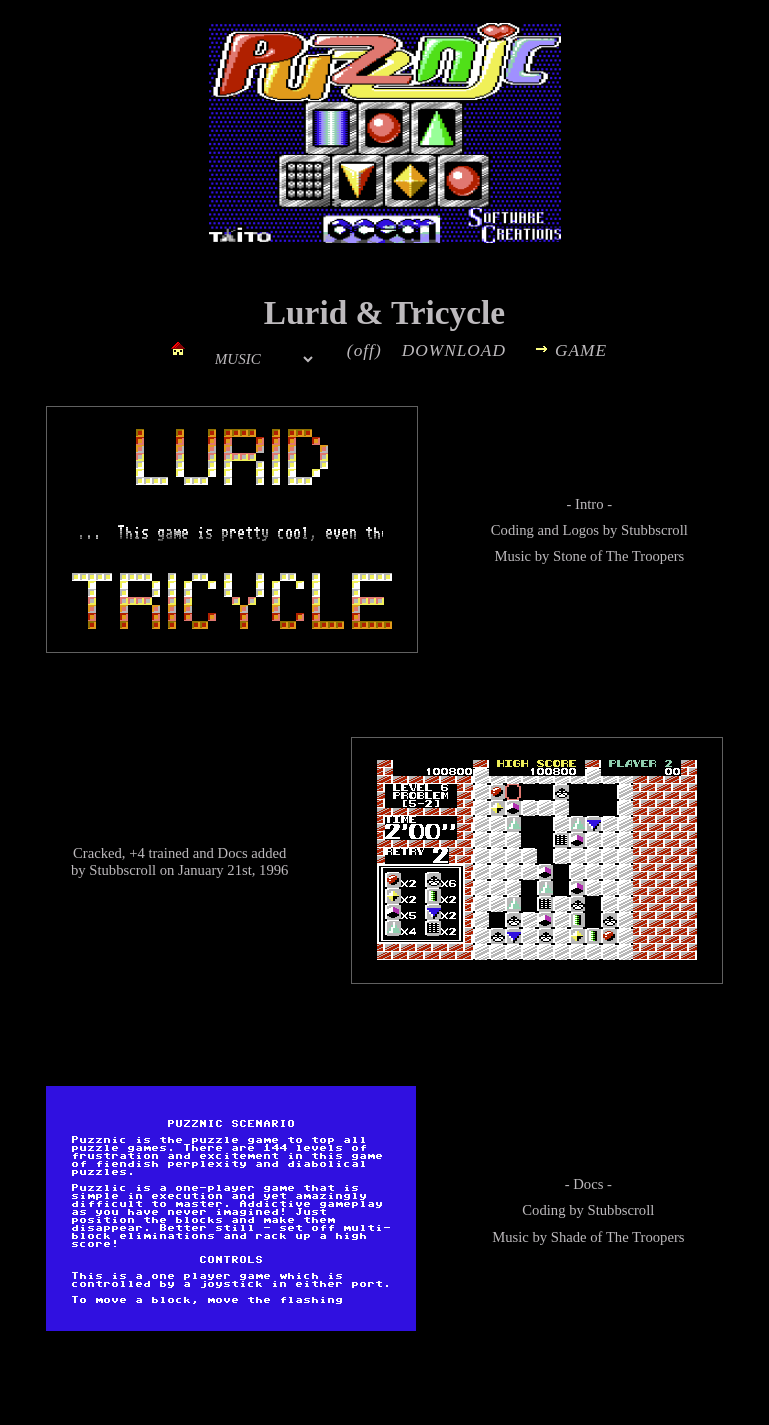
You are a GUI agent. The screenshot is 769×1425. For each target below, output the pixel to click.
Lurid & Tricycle (384, 312)
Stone (569, 556)
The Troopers (645, 556)
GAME (581, 350)
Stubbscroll (654, 530)
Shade (569, 1237)
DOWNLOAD (454, 350)
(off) (364, 350)
